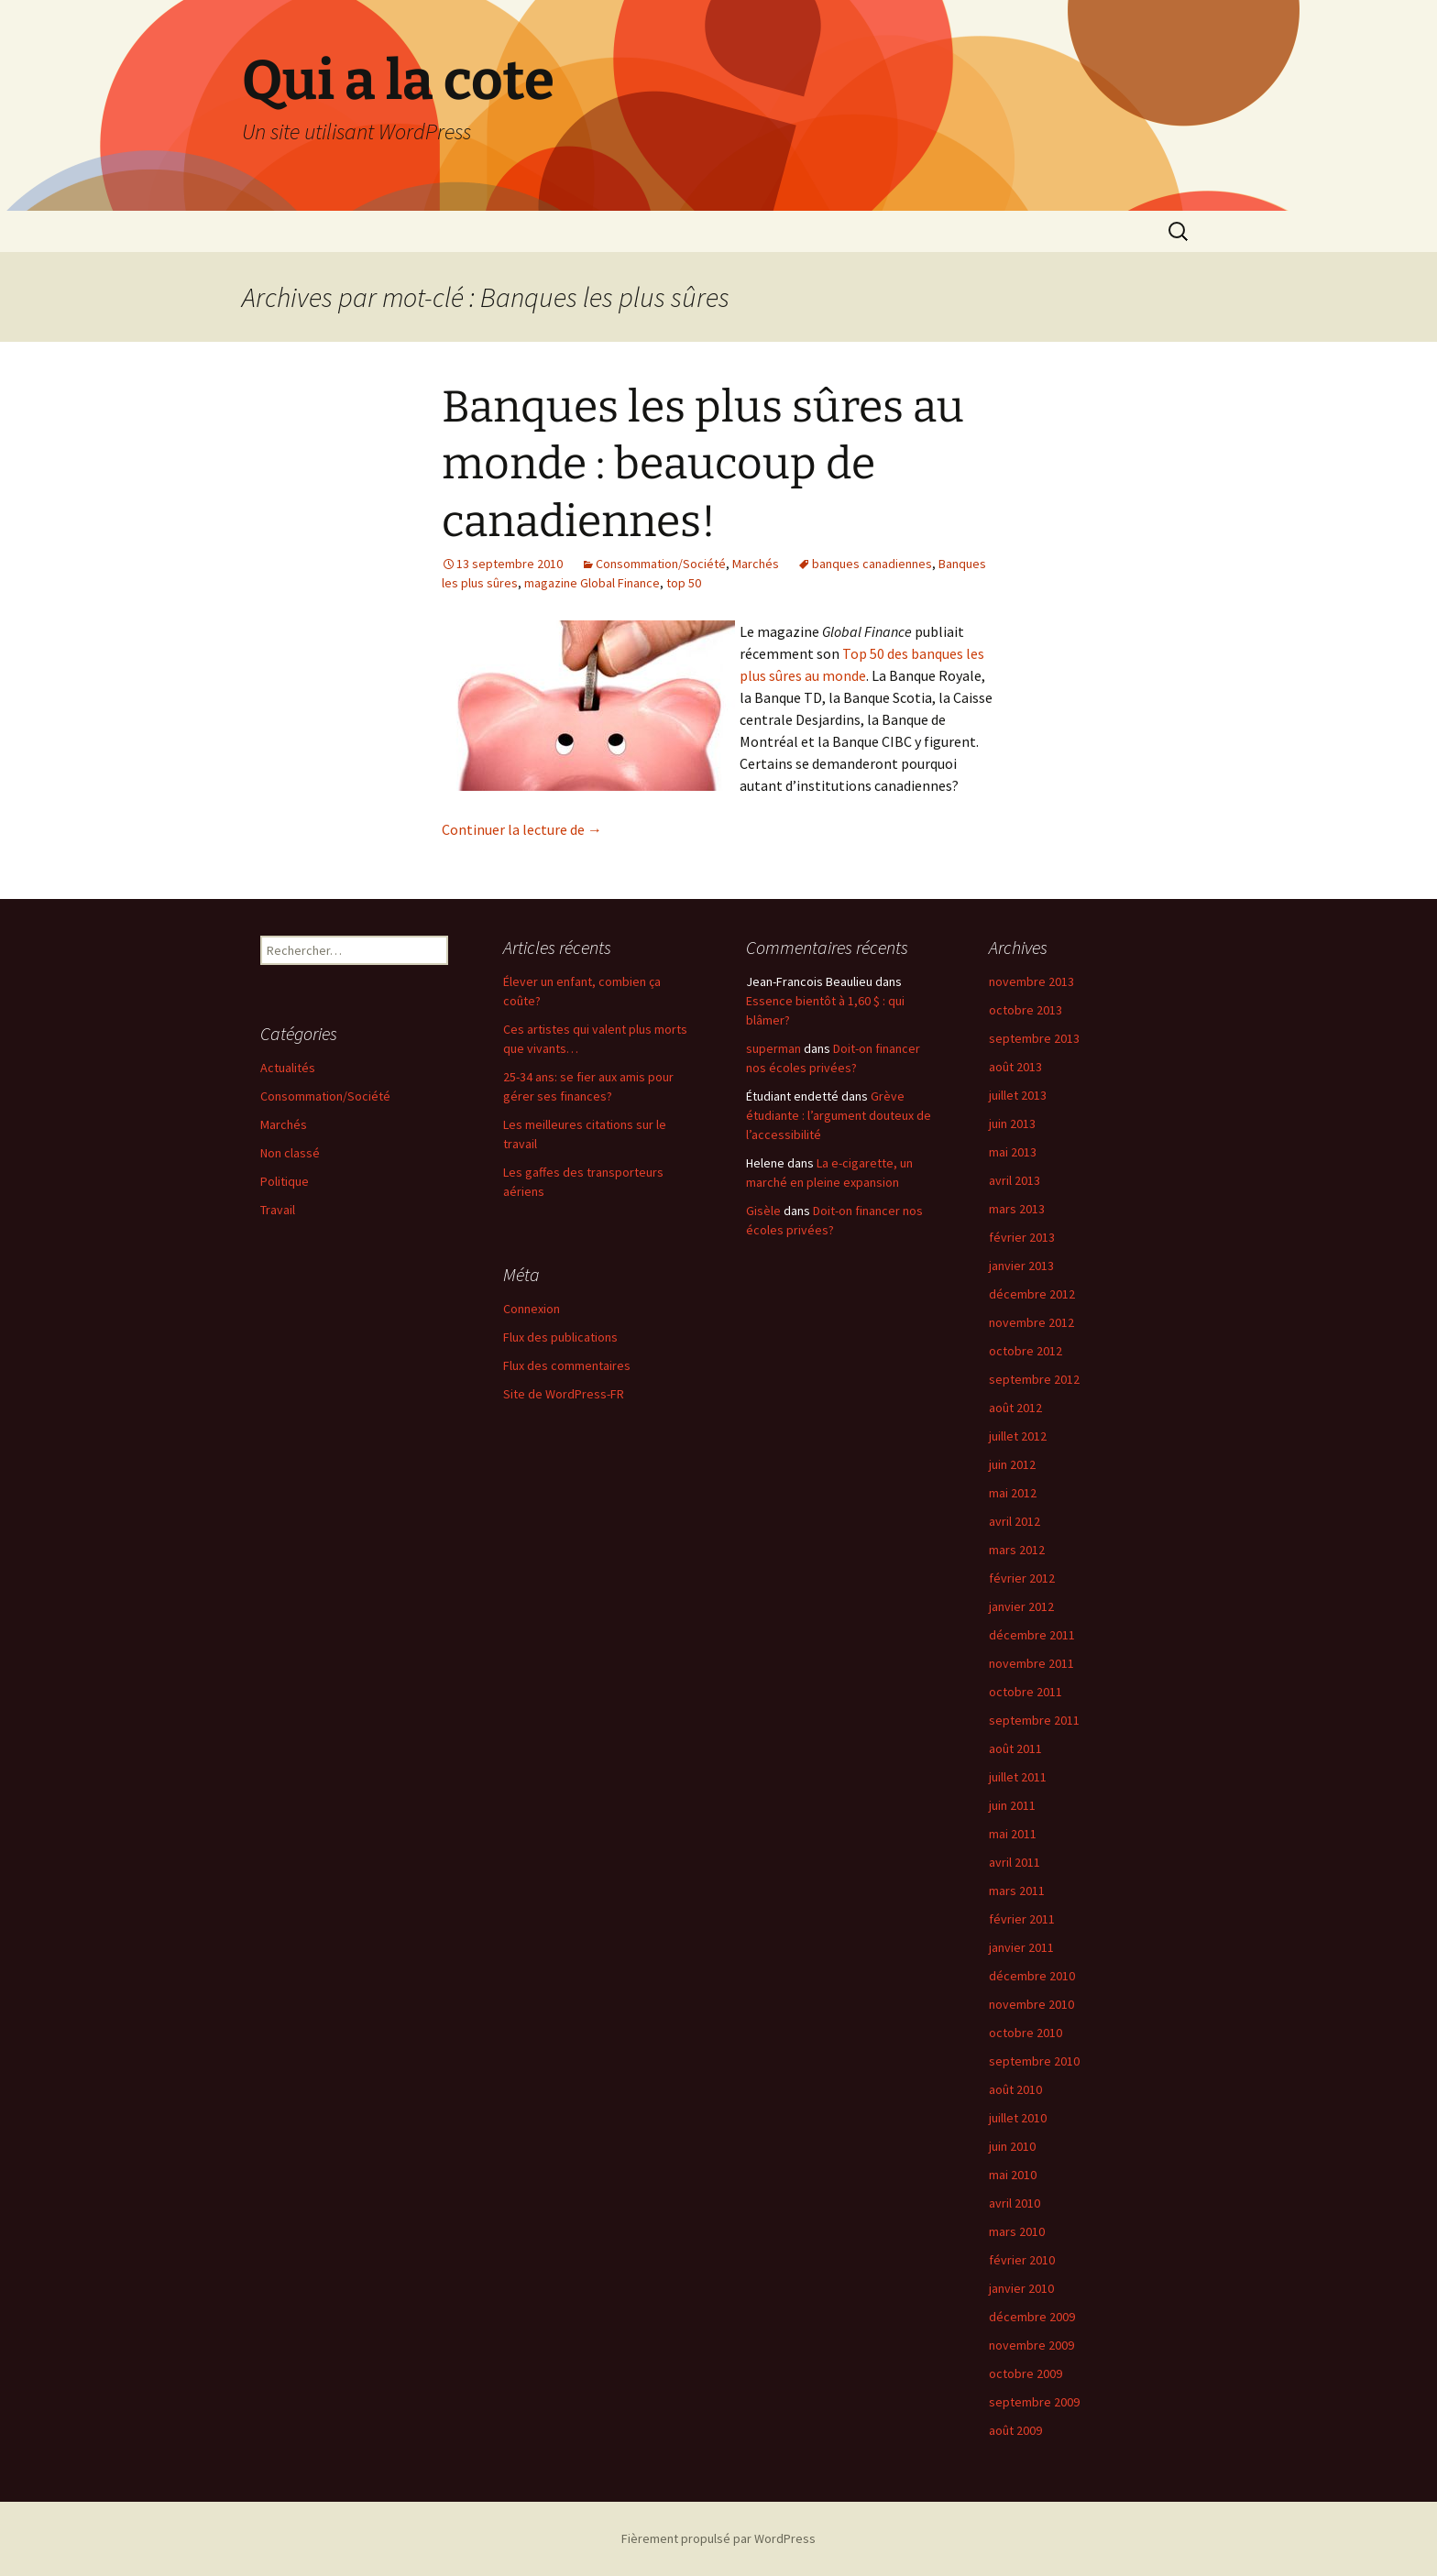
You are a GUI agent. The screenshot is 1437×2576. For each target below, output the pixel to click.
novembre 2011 (1031, 1663)
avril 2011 (1014, 1862)
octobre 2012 (1025, 1351)
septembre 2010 (1034, 2061)
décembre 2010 (1032, 1976)
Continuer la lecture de (522, 829)
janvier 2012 (1021, 1606)
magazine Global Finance (592, 583)
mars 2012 (1017, 1549)
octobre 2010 (1025, 2032)
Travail (277, 1209)
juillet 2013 (1018, 1095)
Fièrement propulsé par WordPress (718, 2538)
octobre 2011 (1025, 1691)
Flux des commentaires (567, 1365)
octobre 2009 (1025, 2373)
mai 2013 (1013, 1152)
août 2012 (1015, 1407)
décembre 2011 (1032, 1635)
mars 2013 (1017, 1208)
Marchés (755, 563)
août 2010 (1015, 2089)
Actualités (287, 1067)
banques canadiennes (872, 563)
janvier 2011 (1021, 1947)
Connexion (531, 1308)
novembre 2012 (1031, 1322)
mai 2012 (1013, 1493)
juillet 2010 (1018, 2118)
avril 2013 (1014, 1180)
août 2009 (1015, 2430)
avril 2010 (1014, 2203)
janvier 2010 (1021, 2288)
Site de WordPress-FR (563, 1394)
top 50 (683, 583)
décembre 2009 (1032, 2316)
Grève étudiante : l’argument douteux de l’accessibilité (838, 1115)
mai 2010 (1013, 2174)
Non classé (290, 1153)
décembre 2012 (1032, 1294)
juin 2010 (1012, 2146)
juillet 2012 (1018, 1436)
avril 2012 (1014, 1521)
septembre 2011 (1034, 1720)
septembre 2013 (1034, 1038)
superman (773, 1048)
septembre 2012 (1034, 1379)
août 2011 (1015, 1748)
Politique (284, 1181)
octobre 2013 (1025, 1010)
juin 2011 (1012, 1805)
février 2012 (1022, 1578)
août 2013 (1015, 1066)
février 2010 (1022, 2260)
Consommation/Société (661, 563)
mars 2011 (1017, 1890)
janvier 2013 (1021, 1265)
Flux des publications (560, 1337)
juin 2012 (1012, 1464)
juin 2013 (1012, 1123)
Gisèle (763, 1210)
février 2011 (1022, 1919)
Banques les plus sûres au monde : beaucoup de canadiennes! (703, 464)
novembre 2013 (1031, 981)
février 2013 (1022, 1237)
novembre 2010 (1031, 2004)
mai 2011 (1013, 1833)
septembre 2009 (1034, 2402)
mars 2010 (1017, 2231)
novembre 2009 (1031, 2345)
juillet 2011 (1018, 1777)
